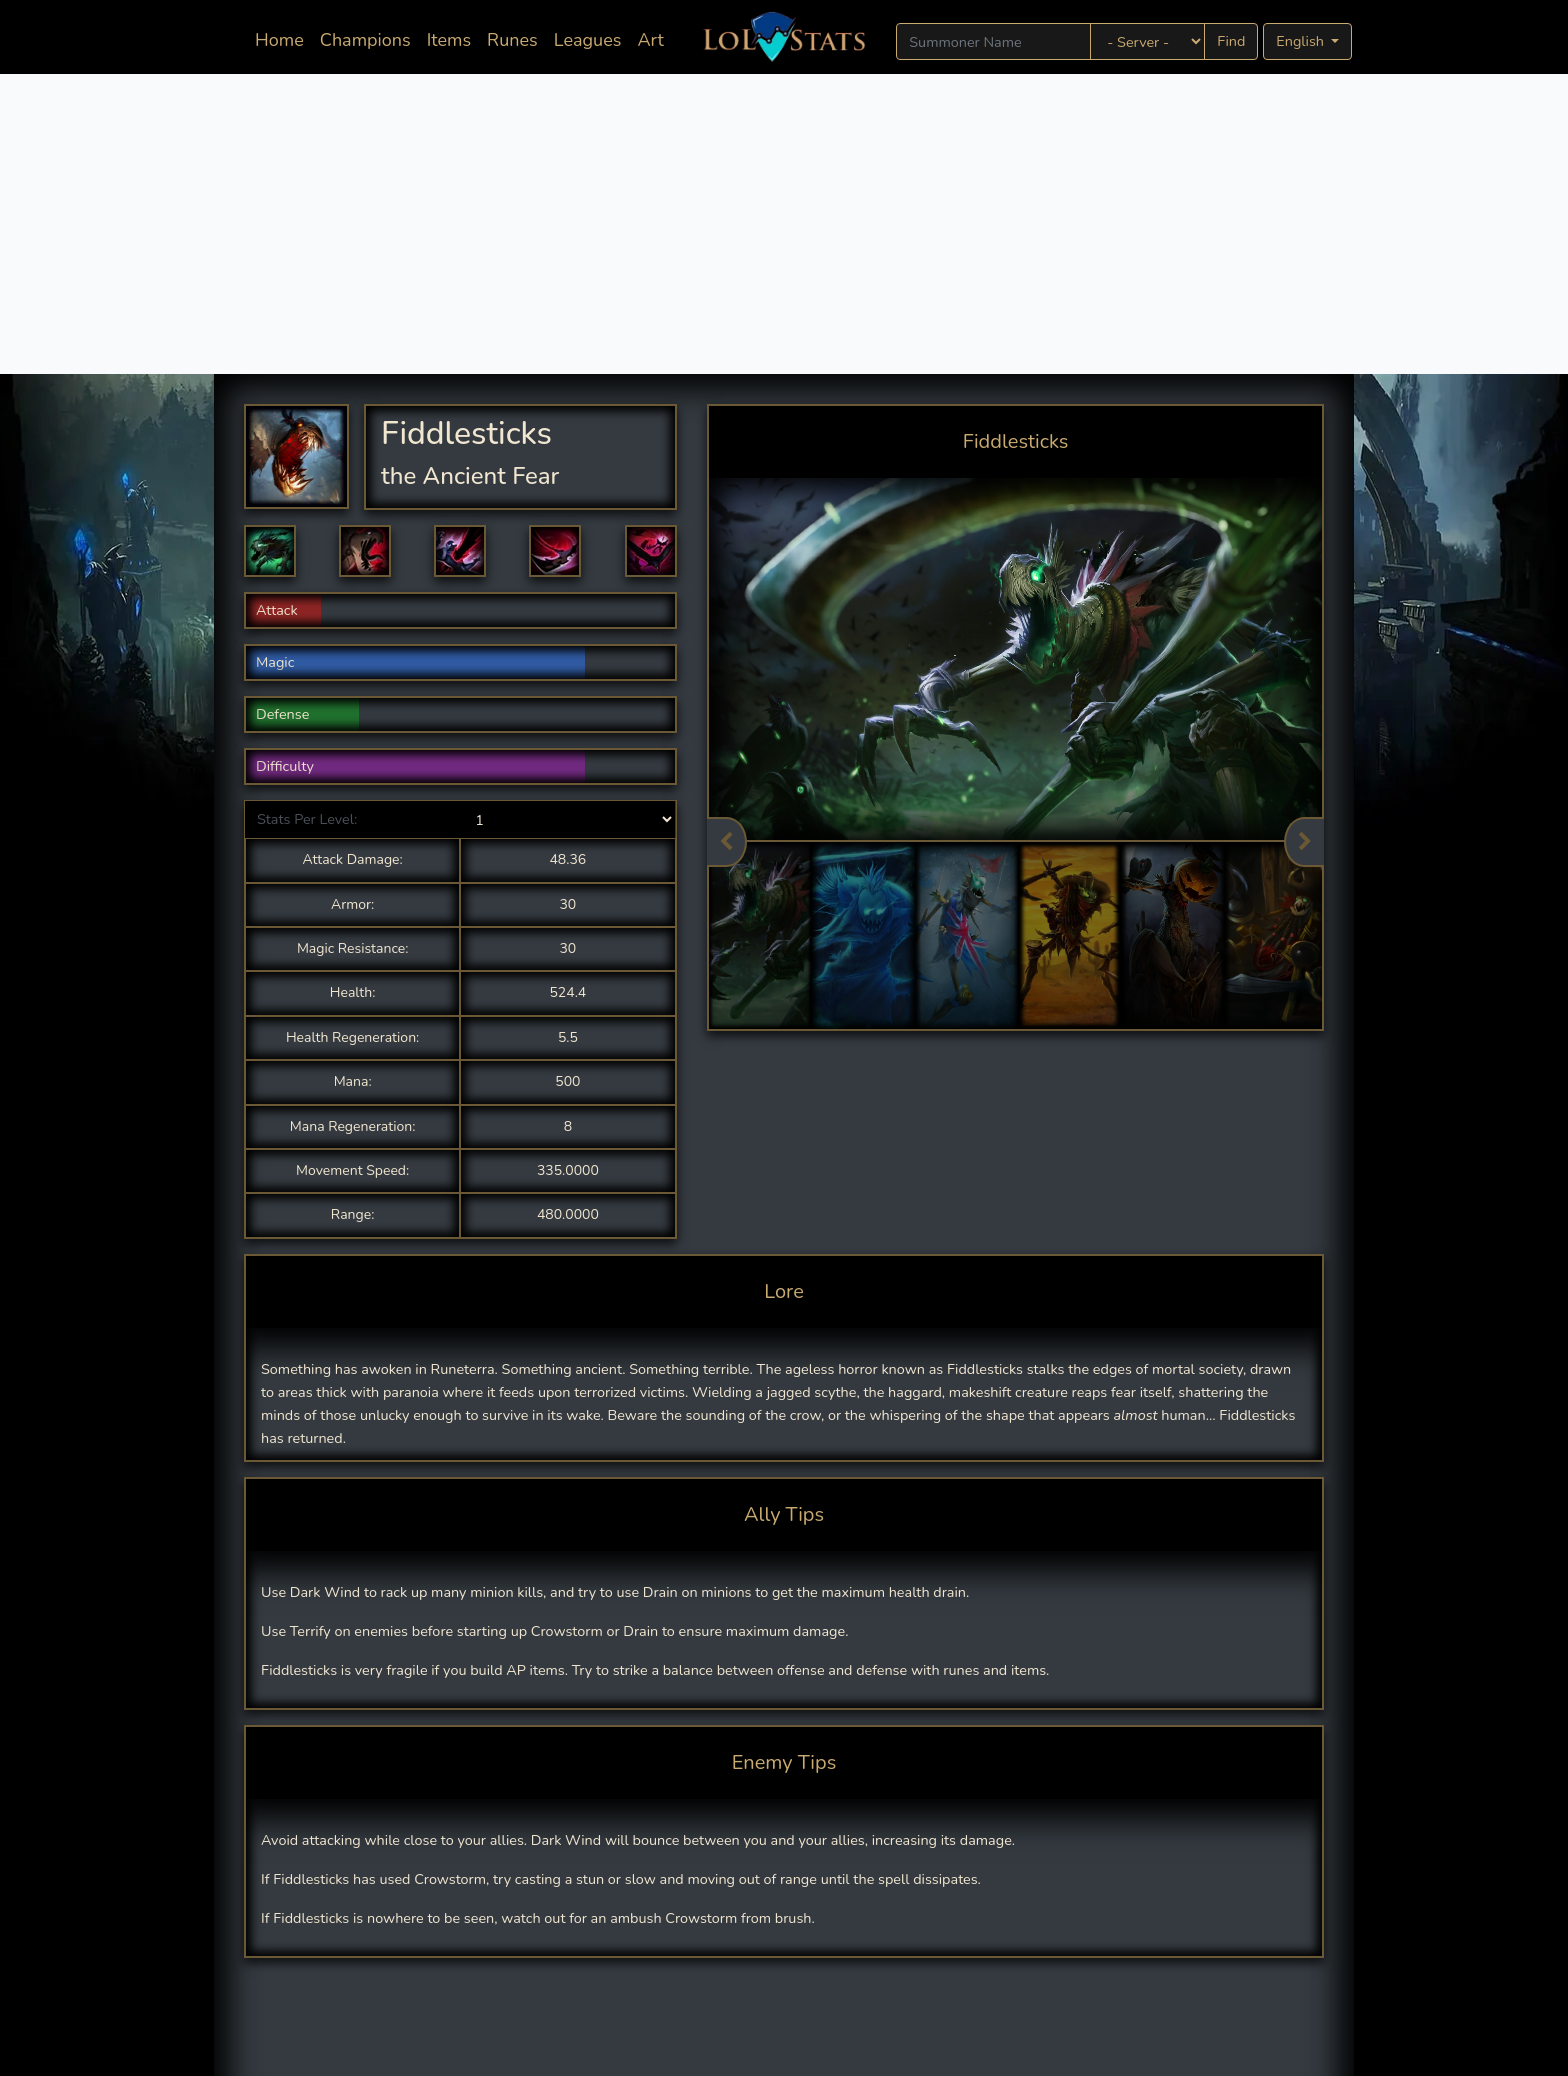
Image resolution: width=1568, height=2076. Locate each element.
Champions (365, 40)
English (1301, 41)
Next (1304, 842)
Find (1231, 41)
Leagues (588, 40)
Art (650, 40)
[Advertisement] (784, 224)
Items (449, 40)
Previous (727, 842)
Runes (512, 40)
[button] (270, 551)
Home (283, 38)
